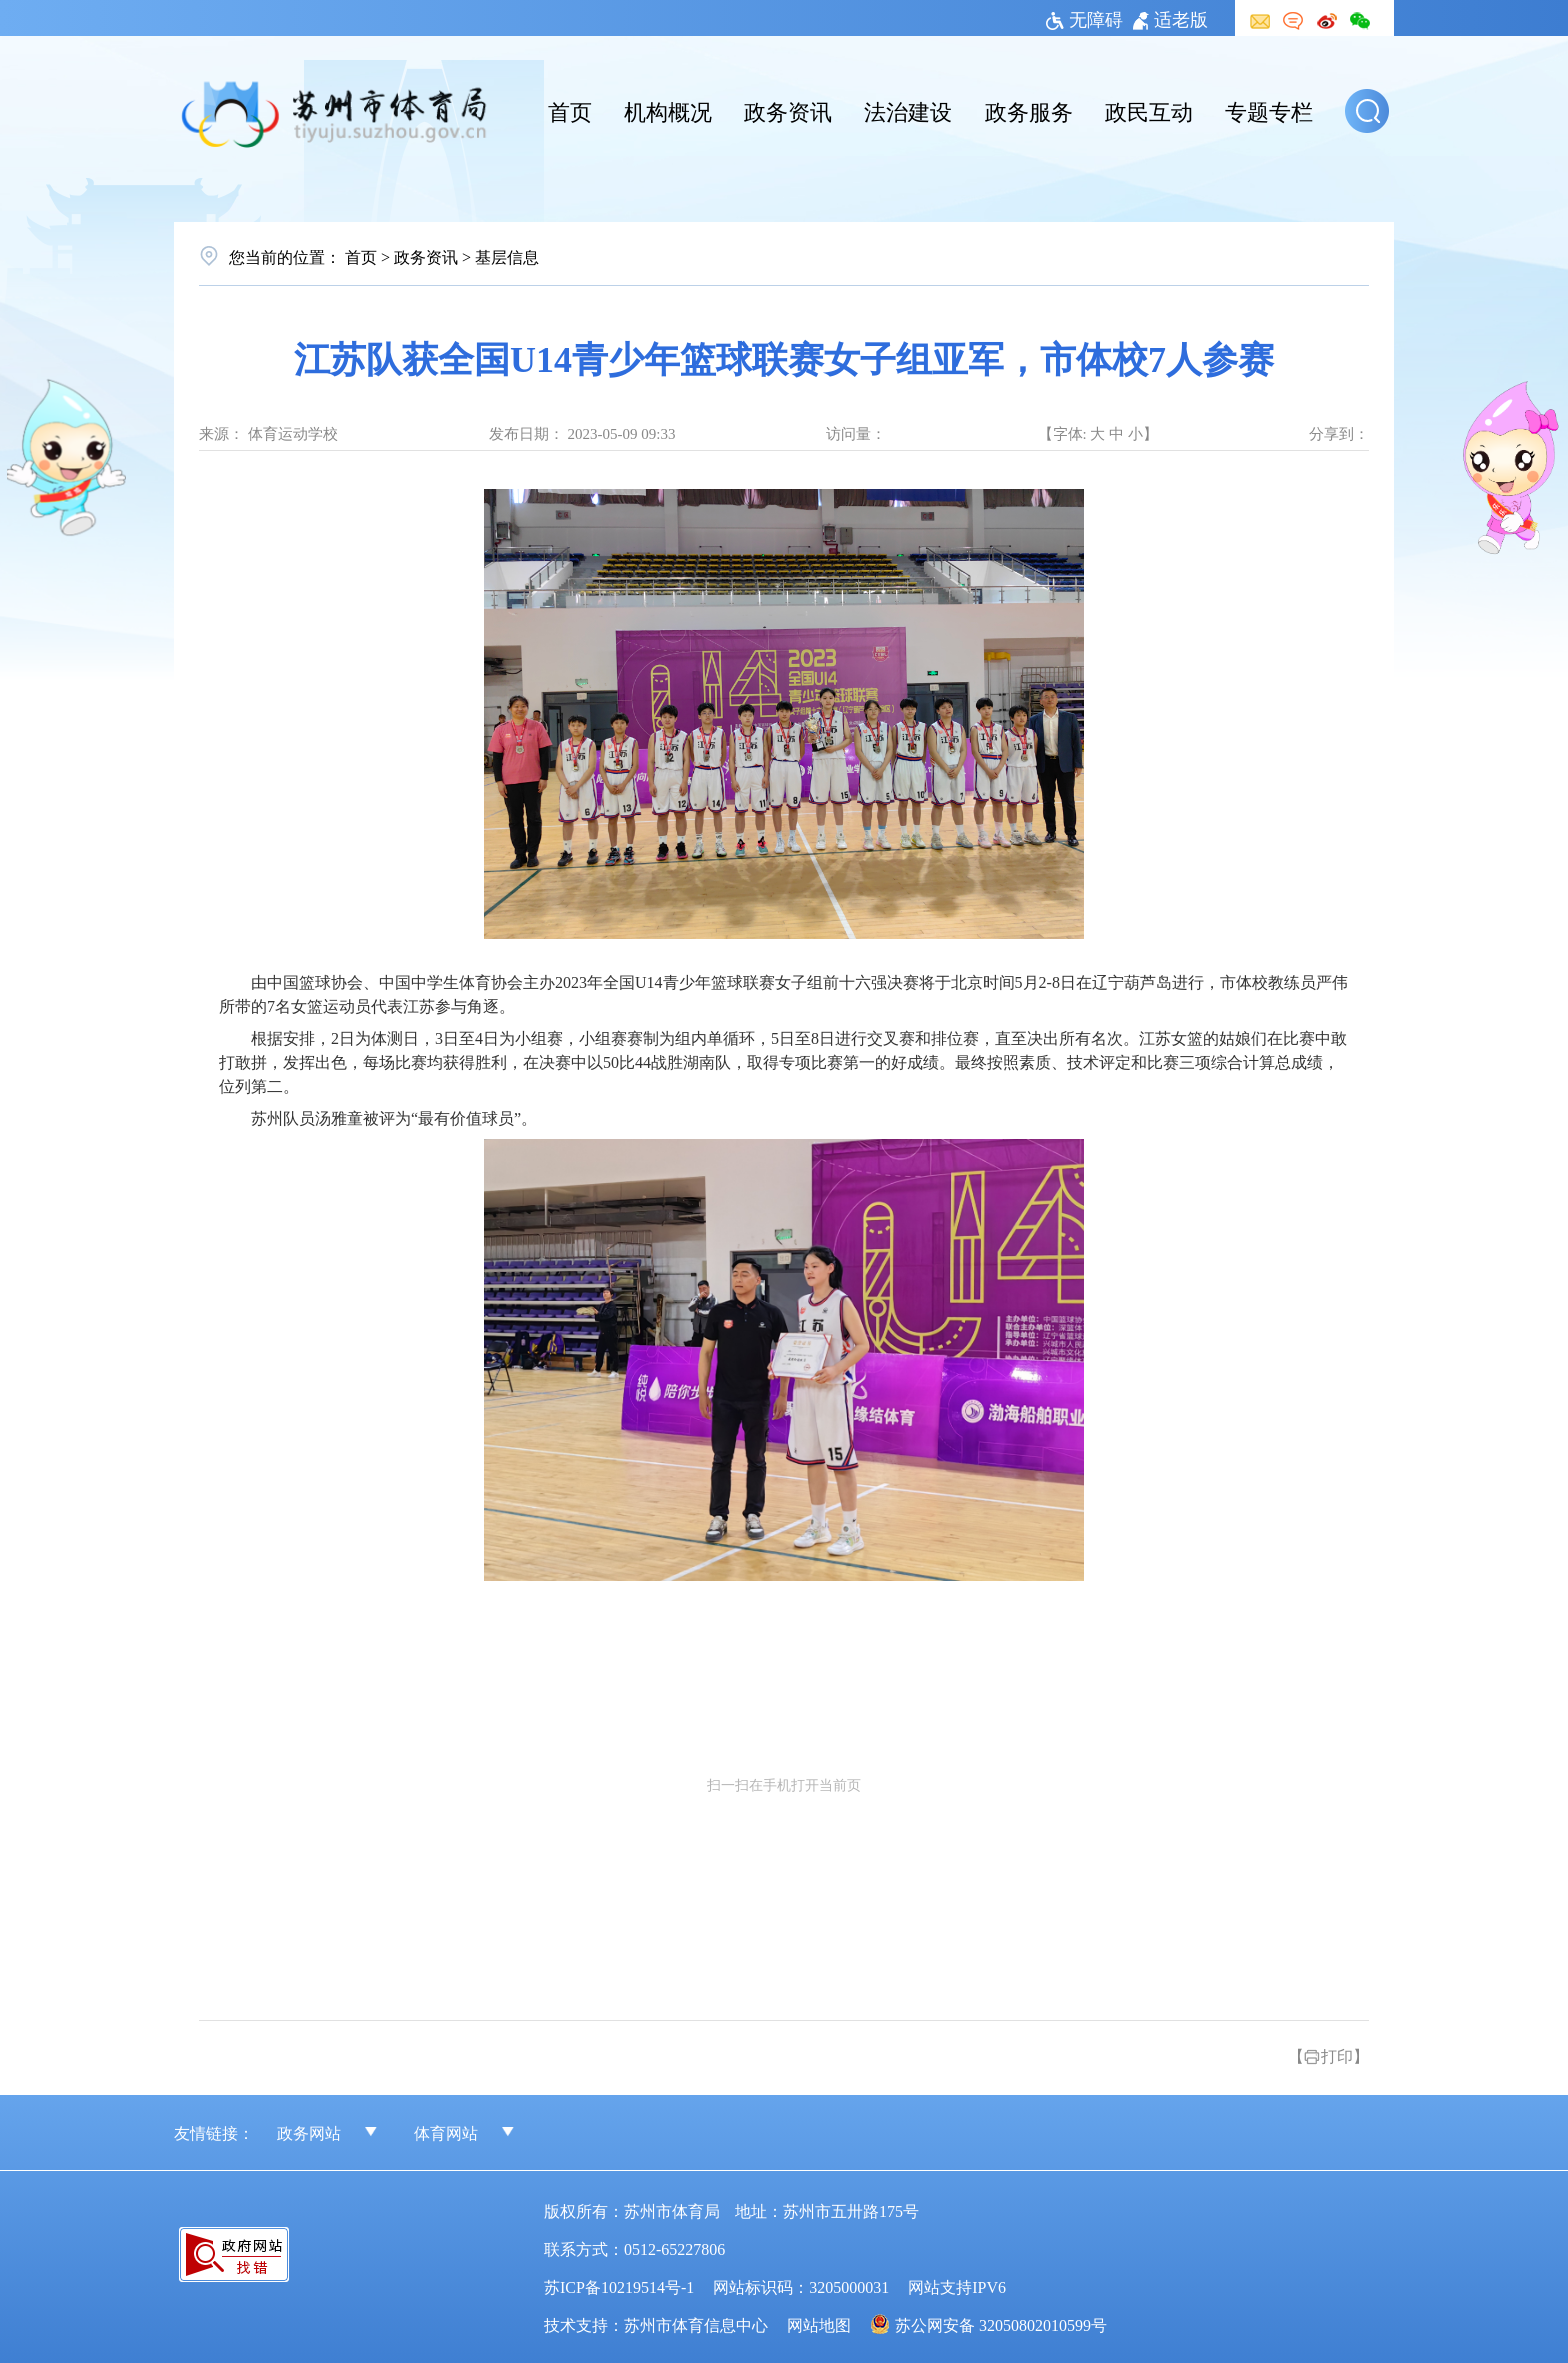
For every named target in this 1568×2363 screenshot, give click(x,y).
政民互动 (1149, 110)
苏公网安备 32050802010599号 (1001, 2324)
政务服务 (1029, 110)
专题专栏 (1269, 110)
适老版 (1170, 18)
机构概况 (668, 110)
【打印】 (1328, 2055)
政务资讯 (788, 110)
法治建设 (908, 110)
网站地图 (819, 2324)
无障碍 (1084, 18)
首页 (570, 110)
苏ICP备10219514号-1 (619, 2286)
